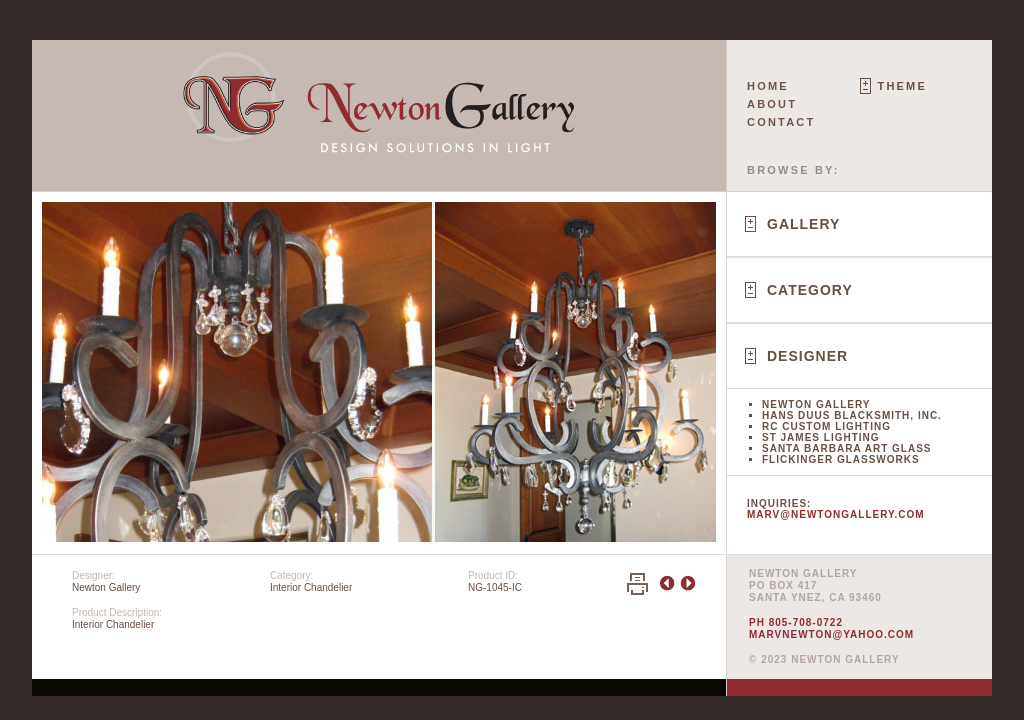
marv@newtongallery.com (836, 514)
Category (810, 290)
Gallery (803, 224)
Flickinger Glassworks (841, 459)
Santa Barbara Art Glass (846, 448)
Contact (781, 122)
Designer (807, 356)
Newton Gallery (816, 404)
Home (768, 86)
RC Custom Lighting (826, 426)
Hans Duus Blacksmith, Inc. (852, 415)
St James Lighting (821, 437)
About (772, 104)
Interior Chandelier (311, 587)
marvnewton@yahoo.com (831, 634)
